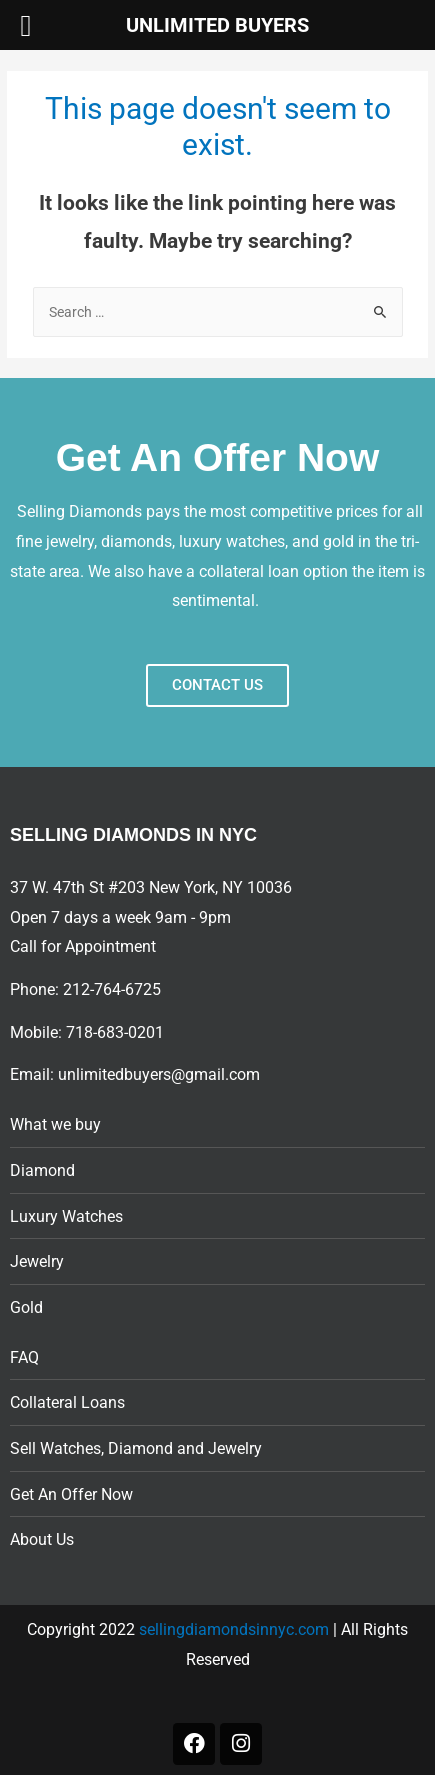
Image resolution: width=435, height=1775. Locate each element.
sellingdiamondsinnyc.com (234, 1629)
